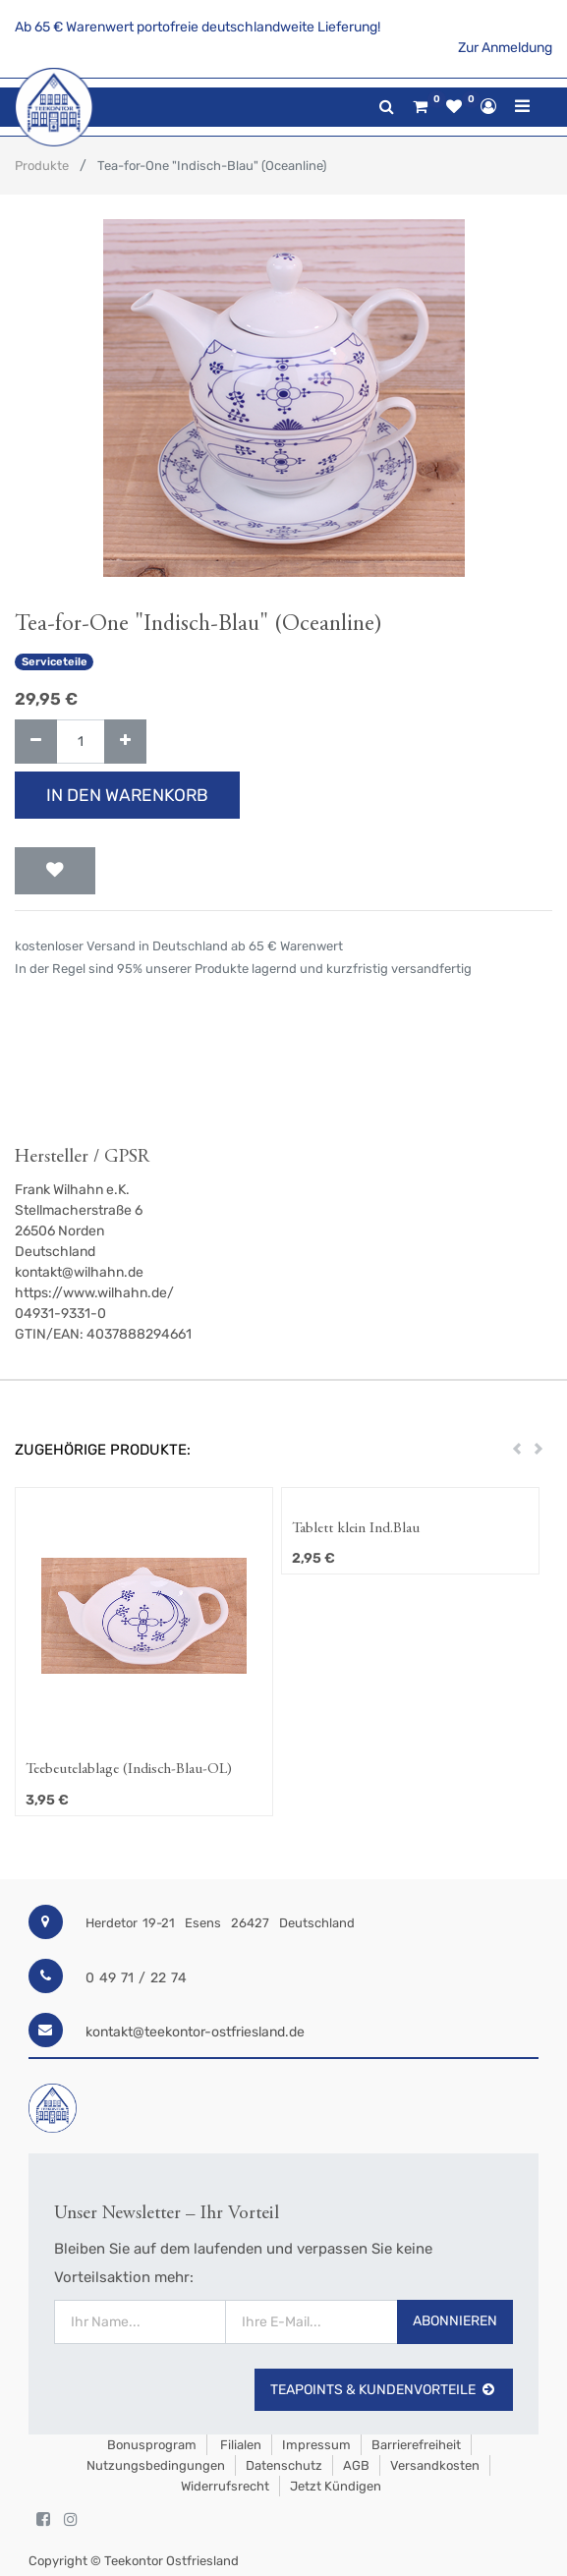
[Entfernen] (36, 741)
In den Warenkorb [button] (127, 795)
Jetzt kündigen (335, 2486)
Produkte (42, 165)
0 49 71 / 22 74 (136, 1978)
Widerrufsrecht (225, 2486)
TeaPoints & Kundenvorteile (383, 2389)
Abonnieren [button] (455, 2321)
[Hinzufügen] (125, 741)
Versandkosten (435, 2465)
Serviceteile (54, 662)
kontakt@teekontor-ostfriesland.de (195, 2032)
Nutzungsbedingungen (155, 2465)
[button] (55, 870)
